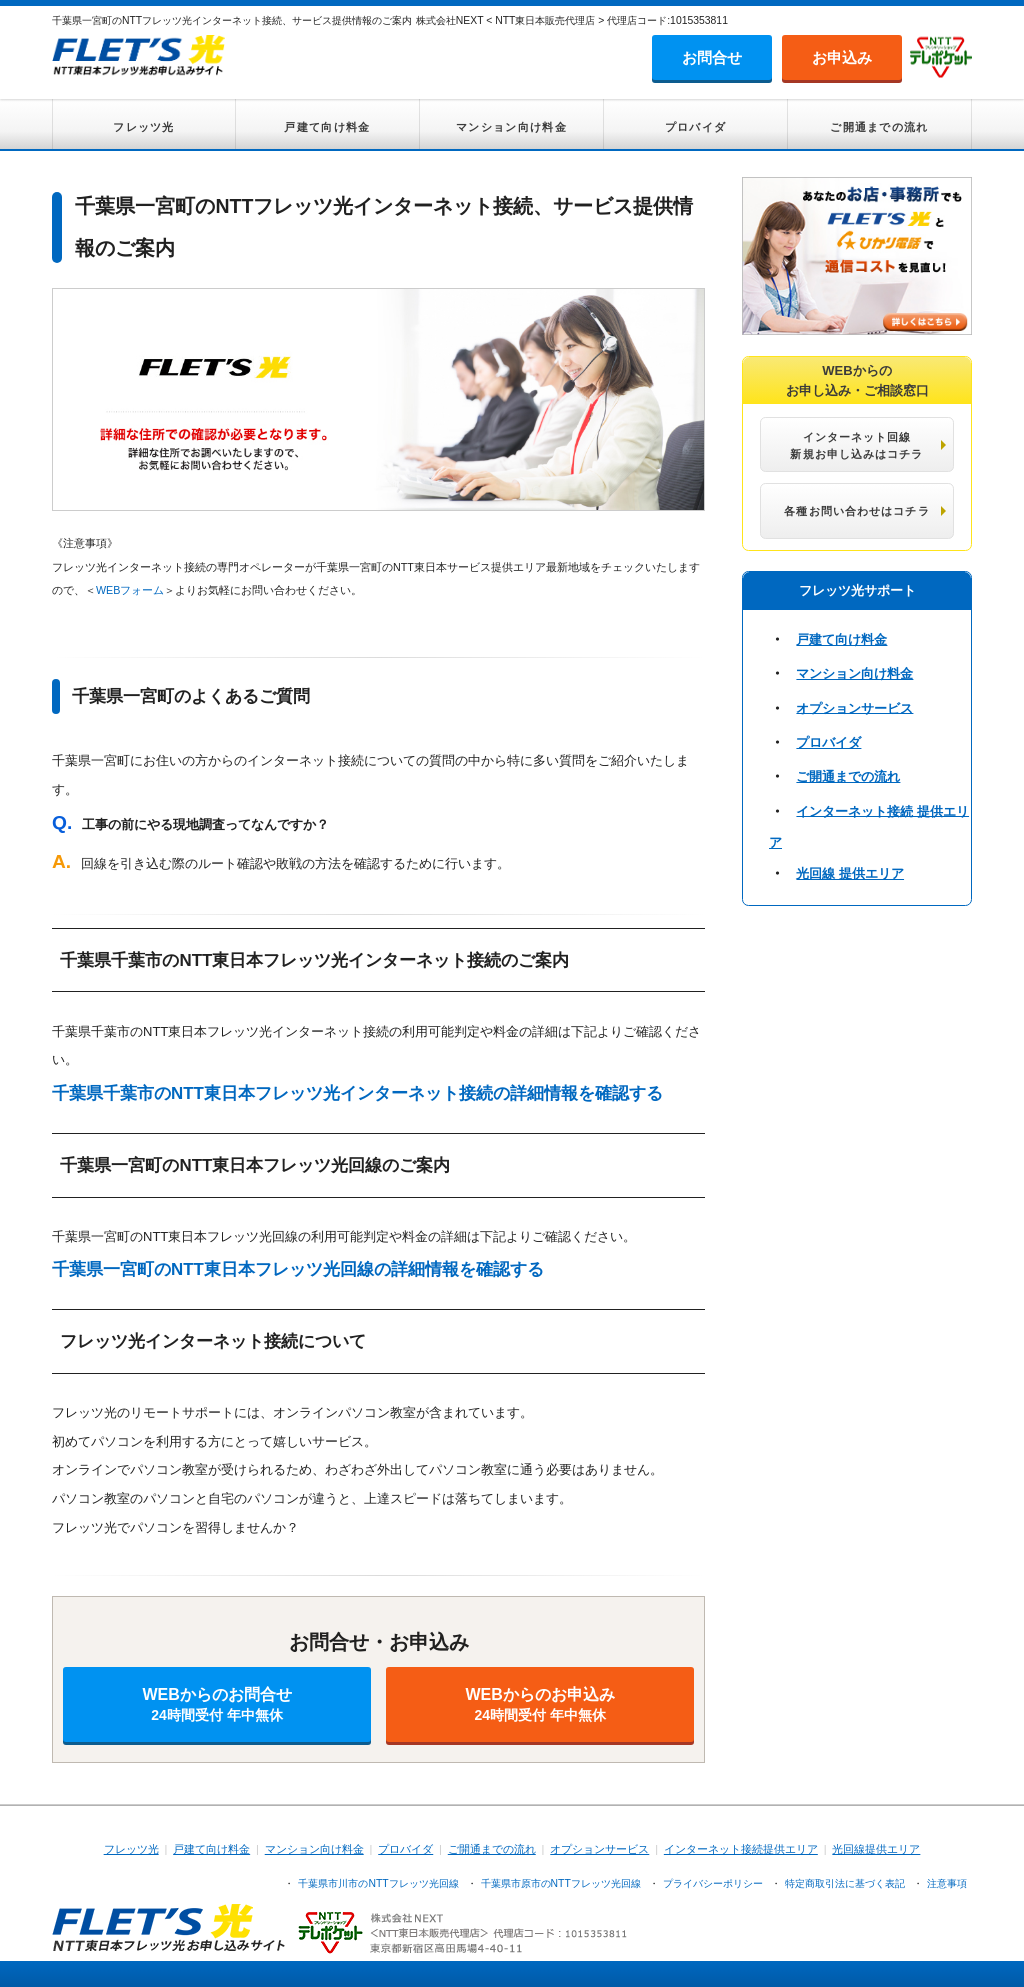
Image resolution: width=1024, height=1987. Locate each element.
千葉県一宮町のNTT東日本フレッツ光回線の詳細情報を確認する (298, 1269)
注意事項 (947, 1883)
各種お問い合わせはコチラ (856, 511)
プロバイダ (696, 127)
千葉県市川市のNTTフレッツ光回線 (378, 1883)
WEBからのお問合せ (217, 1704)
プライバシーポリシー (713, 1883)
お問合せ (712, 57)
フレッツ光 (144, 127)
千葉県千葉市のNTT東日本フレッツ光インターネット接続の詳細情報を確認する (357, 1093)
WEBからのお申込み (540, 1704)
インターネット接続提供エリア (741, 1849)
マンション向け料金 (511, 127)
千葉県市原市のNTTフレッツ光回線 (561, 1883)
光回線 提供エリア (850, 873)
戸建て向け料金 (327, 127)
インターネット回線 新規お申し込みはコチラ (856, 445)
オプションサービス (854, 707)
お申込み (842, 57)
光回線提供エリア (876, 1849)
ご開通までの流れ (879, 127)
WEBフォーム (130, 590)
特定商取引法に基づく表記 (845, 1883)
